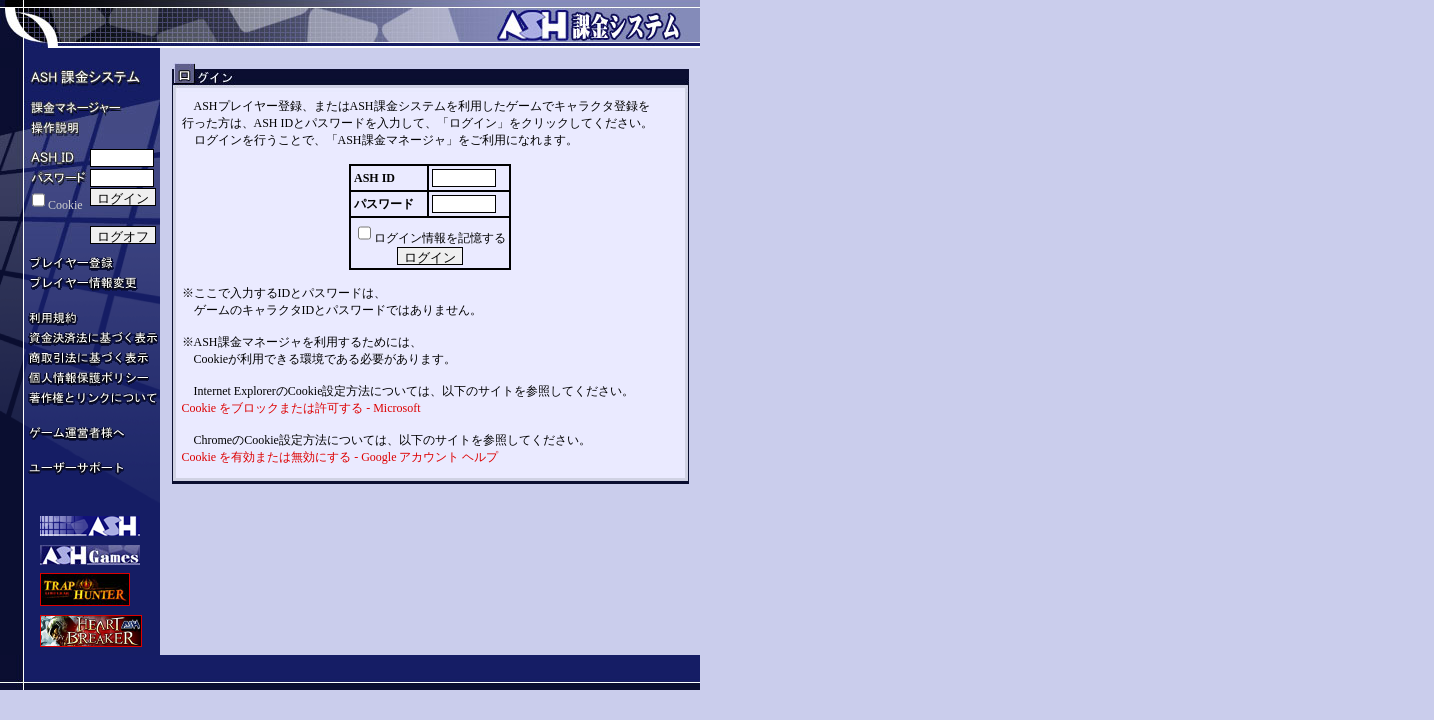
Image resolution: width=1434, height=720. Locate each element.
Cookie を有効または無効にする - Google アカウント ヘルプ (340, 457)
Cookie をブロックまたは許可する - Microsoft (301, 408)
